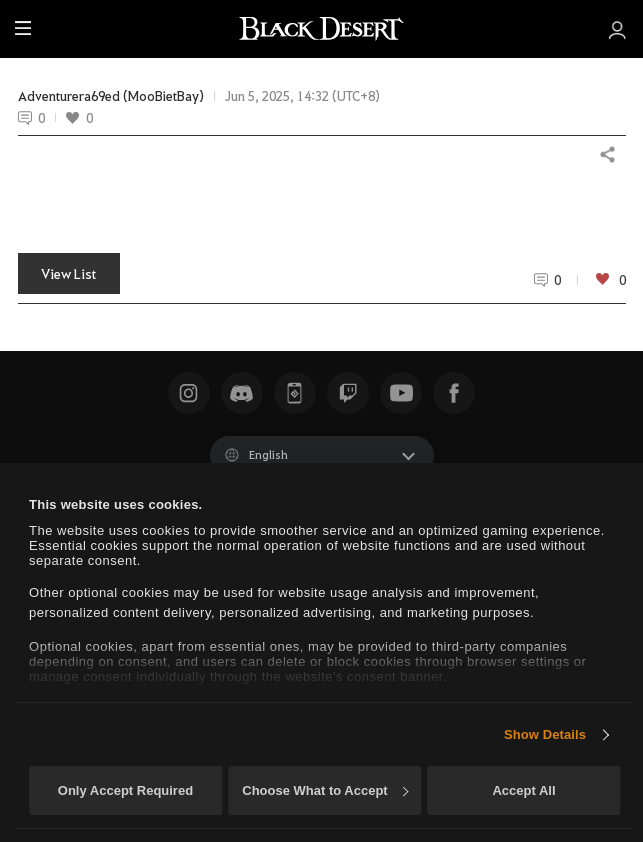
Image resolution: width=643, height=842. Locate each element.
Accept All (523, 790)
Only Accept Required (125, 790)
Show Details (545, 734)
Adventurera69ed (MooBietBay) (111, 96)
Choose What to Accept (325, 790)
